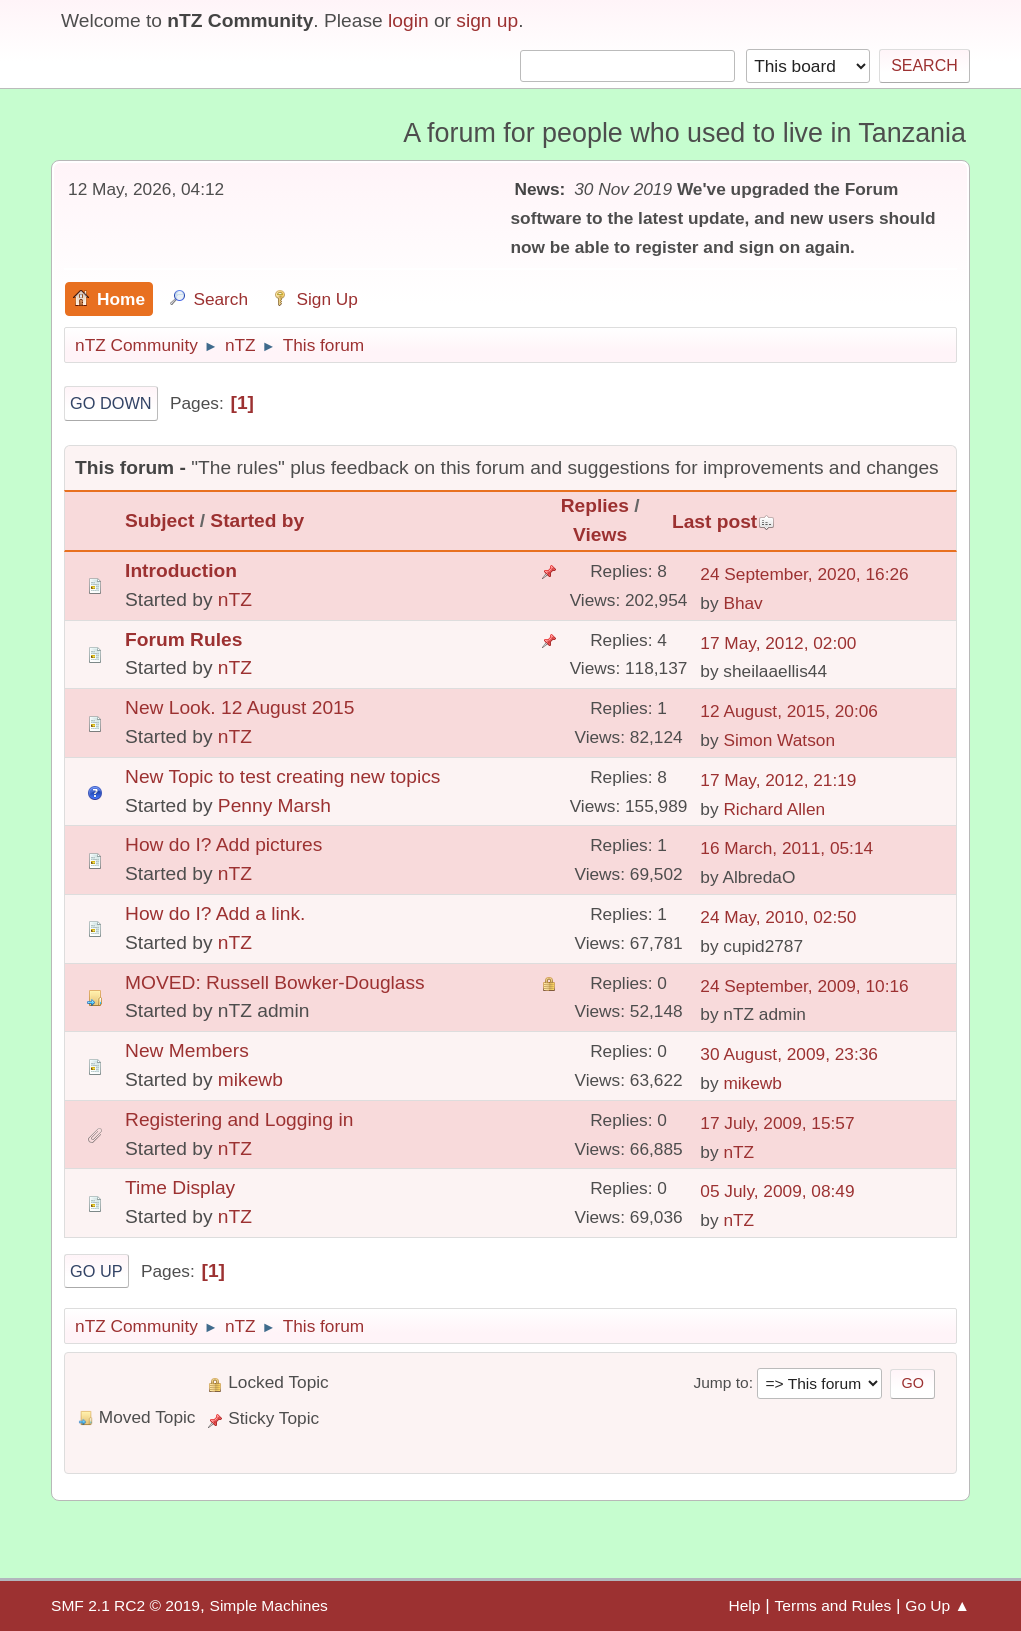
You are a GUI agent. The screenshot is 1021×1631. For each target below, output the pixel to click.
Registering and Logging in (239, 1119)
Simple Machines (269, 1605)
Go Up (96, 1271)
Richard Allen (774, 809)
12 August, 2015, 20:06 (789, 711)
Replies (595, 505)
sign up (487, 20)
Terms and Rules (833, 1605)
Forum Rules (183, 639)
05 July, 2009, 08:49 (777, 1191)
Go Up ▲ (937, 1605)
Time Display (180, 1187)
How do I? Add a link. (215, 913)
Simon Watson (779, 740)
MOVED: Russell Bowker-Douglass (275, 982)
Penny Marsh (274, 805)
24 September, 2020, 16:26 (804, 574)
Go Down (111, 403)
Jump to (720, 1382)
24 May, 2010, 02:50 (778, 917)
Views (600, 534)
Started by (257, 520)
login (408, 20)
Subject (159, 520)
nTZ (235, 599)
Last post (723, 521)
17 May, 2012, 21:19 (778, 780)
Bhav (742, 603)
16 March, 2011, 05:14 (786, 848)
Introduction (181, 570)
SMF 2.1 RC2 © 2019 (125, 1605)
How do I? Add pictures (223, 844)
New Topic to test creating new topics (282, 776)
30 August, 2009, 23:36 (789, 1054)
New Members (187, 1050)
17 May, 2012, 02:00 (778, 643)
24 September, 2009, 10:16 (804, 986)
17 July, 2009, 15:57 (777, 1123)
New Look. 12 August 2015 (239, 707)
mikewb (250, 1079)
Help (744, 1605)
